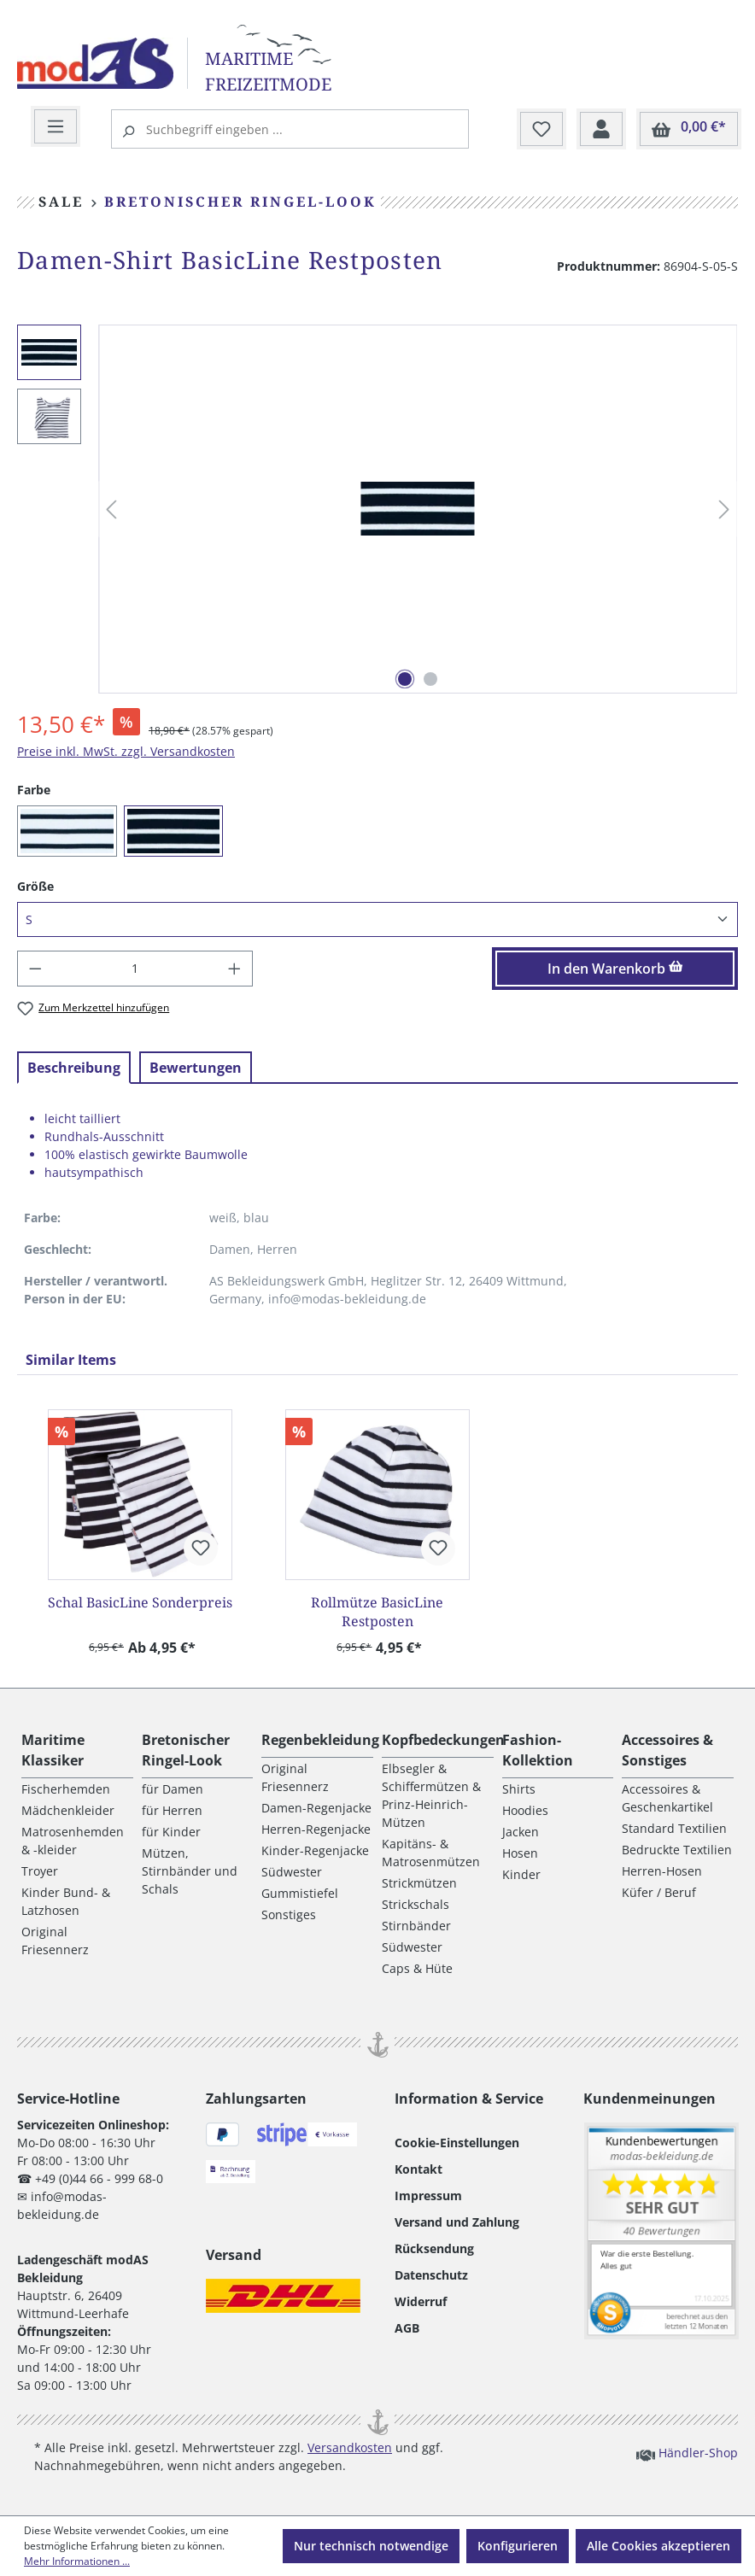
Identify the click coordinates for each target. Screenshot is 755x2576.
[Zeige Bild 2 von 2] (430, 679)
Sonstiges (288, 1914)
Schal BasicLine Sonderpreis (140, 1602)
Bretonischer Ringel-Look (186, 1750)
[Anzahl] (135, 968)
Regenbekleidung (320, 1739)
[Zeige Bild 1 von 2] (405, 679)
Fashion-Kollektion (537, 1750)
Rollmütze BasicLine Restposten (377, 1611)
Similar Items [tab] (71, 1359)
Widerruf (421, 2301)
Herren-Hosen (662, 1871)
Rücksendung (434, 2248)
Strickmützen (419, 1883)
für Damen (172, 1789)
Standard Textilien (674, 1828)
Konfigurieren (517, 2546)
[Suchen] (130, 129)
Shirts (519, 1789)
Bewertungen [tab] (195, 1067)
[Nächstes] (724, 509)
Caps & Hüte (417, 1968)
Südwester (291, 1872)
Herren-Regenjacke (316, 1829)
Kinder (521, 1874)
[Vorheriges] (111, 509)
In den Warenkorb (615, 968)
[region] (377, 509)
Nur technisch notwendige (371, 2546)
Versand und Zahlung (457, 2222)
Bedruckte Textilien (677, 1849)
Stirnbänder (416, 1925)
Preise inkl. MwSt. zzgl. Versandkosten (126, 751)
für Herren (172, 1810)
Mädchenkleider (67, 1810)
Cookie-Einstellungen (457, 2142)
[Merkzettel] (541, 130)
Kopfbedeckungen (443, 1739)
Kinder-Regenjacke (315, 1850)
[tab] (74, 1067)
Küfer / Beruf (659, 1892)
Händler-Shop (687, 2452)
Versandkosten (349, 2447)
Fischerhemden (65, 1789)
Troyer (39, 1871)
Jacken (520, 1832)
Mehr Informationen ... (77, 2561)
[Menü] (55, 127)
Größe (35, 885)
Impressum (428, 2195)
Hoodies (525, 1810)
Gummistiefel (299, 1893)
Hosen (520, 1853)
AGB (407, 2328)
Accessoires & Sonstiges (667, 1750)
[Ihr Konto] (601, 130)
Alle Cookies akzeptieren (658, 2546)
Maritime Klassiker (53, 1750)
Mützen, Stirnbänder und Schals (189, 1871)
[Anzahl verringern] (35, 968)
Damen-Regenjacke (316, 1808)
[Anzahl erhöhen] (235, 968)
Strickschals (415, 1904)
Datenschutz (431, 2275)
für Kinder (171, 1832)
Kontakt (418, 2169)
